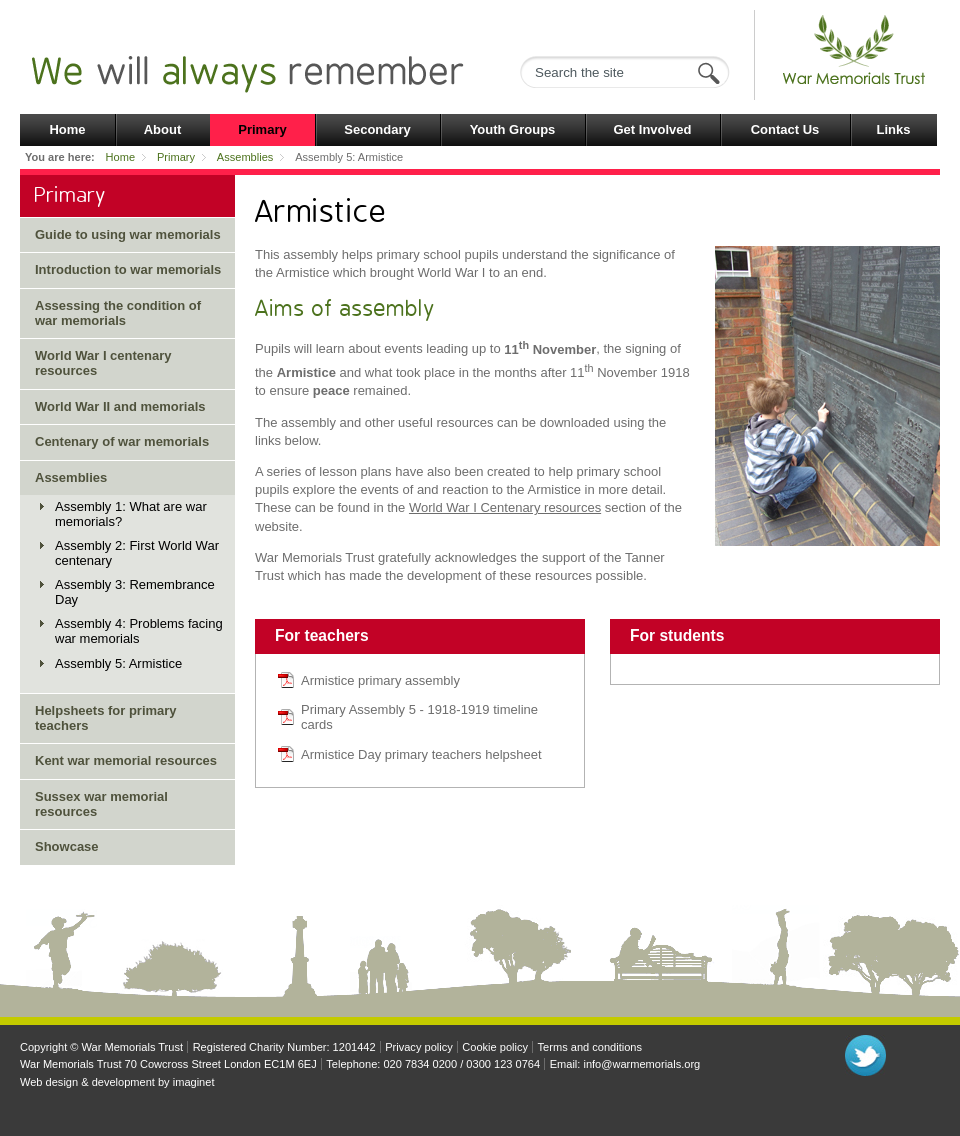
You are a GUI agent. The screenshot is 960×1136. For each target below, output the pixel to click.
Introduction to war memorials (128, 269)
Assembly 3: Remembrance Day (135, 592)
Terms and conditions (590, 1047)
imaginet (194, 1082)
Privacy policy (419, 1047)
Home (67, 129)
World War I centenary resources (103, 363)
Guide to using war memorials (128, 234)
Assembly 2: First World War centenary (137, 553)
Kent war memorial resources (126, 760)
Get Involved (652, 129)
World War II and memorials (120, 406)
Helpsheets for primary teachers (106, 718)
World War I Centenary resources (505, 507)
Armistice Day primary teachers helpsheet (421, 754)
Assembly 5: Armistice (118, 663)
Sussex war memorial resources (101, 804)
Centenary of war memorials (122, 441)
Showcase (67, 846)
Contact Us (785, 129)
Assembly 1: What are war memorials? (131, 514)
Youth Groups (513, 129)
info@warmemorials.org (641, 1064)
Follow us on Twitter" (865, 1055)
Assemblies (245, 157)
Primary (262, 129)
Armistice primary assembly (380, 680)
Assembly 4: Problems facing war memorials (139, 631)
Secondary (377, 129)
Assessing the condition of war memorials (118, 313)
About (163, 129)
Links (894, 129)
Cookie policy (495, 1047)
